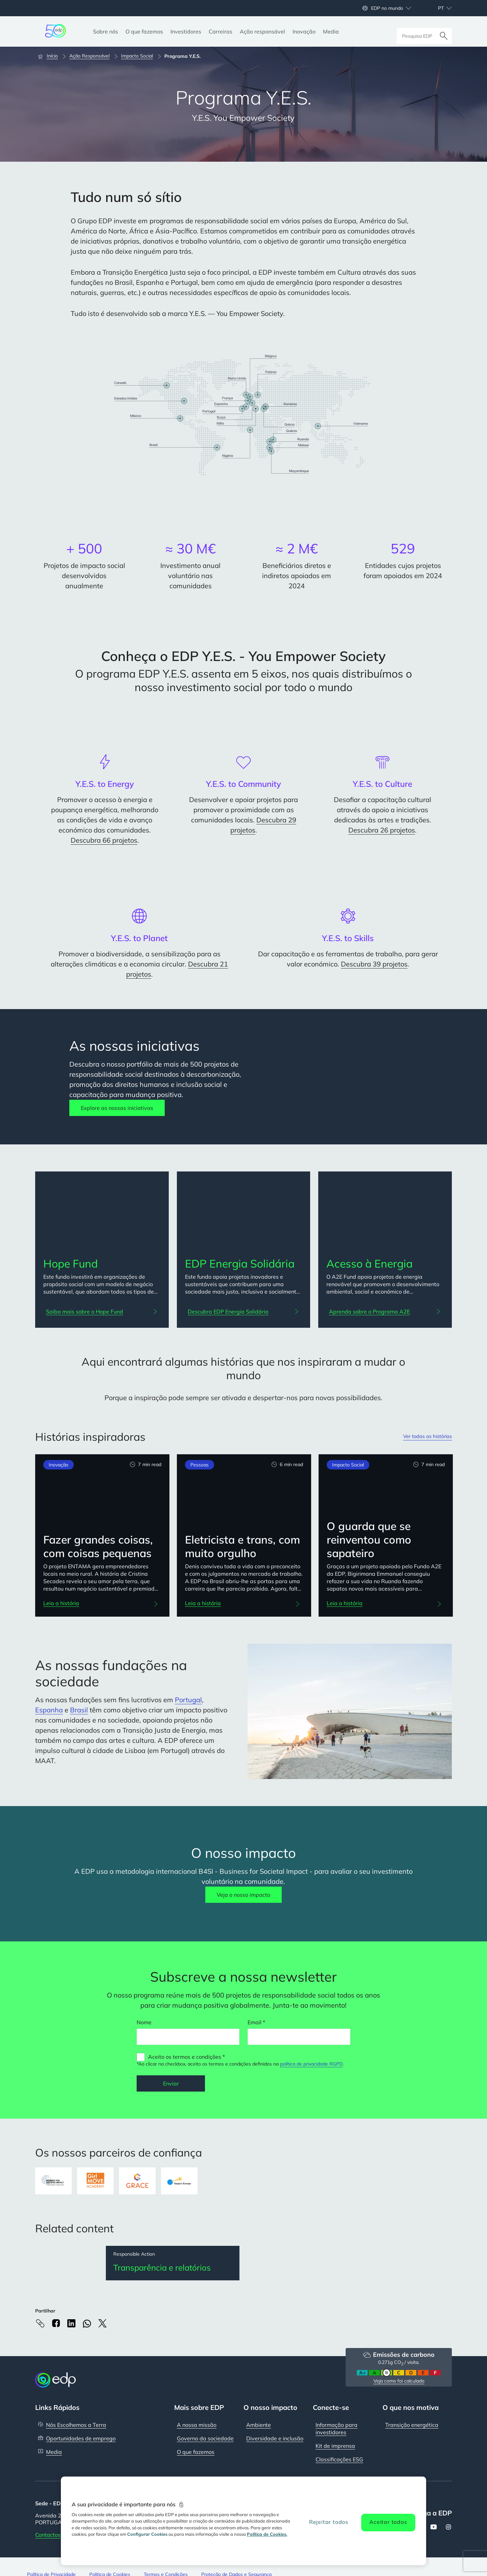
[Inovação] (304, 31)
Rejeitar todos (328, 2521)
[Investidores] (186, 31)
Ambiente (258, 2425)
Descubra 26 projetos (381, 830)
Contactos (48, 2535)
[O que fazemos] (144, 31)
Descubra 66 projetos (104, 840)
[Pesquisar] (444, 31)
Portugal (188, 1699)
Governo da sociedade (205, 2439)
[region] (243, 2521)
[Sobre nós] (105, 31)
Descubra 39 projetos (374, 964)
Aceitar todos (388, 2521)
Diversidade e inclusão (274, 2439)
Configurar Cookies (147, 2534)
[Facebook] (56, 2324)
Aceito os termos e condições (184, 2056)
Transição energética (411, 2425)
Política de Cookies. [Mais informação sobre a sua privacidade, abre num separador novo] (267, 2534)
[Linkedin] (71, 2324)
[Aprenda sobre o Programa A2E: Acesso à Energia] (385, 1311)
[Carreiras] (220, 31)
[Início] (51, 56)
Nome (144, 2022)
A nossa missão (196, 2425)
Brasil (79, 1710)
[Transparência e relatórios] (172, 2263)
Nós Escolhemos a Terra (76, 2425)
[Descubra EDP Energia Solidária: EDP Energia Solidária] (243, 1311)
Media (54, 2452)
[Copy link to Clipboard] (40, 2324)
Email (254, 2022)
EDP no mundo (387, 8)
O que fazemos (195, 2452)
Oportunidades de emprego (81, 2439)
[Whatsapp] (87, 2324)
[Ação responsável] (262, 31)
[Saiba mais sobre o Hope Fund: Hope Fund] (102, 1311)
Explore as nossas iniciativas (117, 1107)
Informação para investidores (336, 2429)
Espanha (49, 1710)
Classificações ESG (339, 2460)
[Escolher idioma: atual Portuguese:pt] (437, 8)
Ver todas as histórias (424, 1436)
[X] (102, 2324)
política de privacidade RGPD (311, 2064)
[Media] (331, 31)
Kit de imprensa (335, 2446)
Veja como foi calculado (398, 2381)
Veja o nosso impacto (243, 1894)
